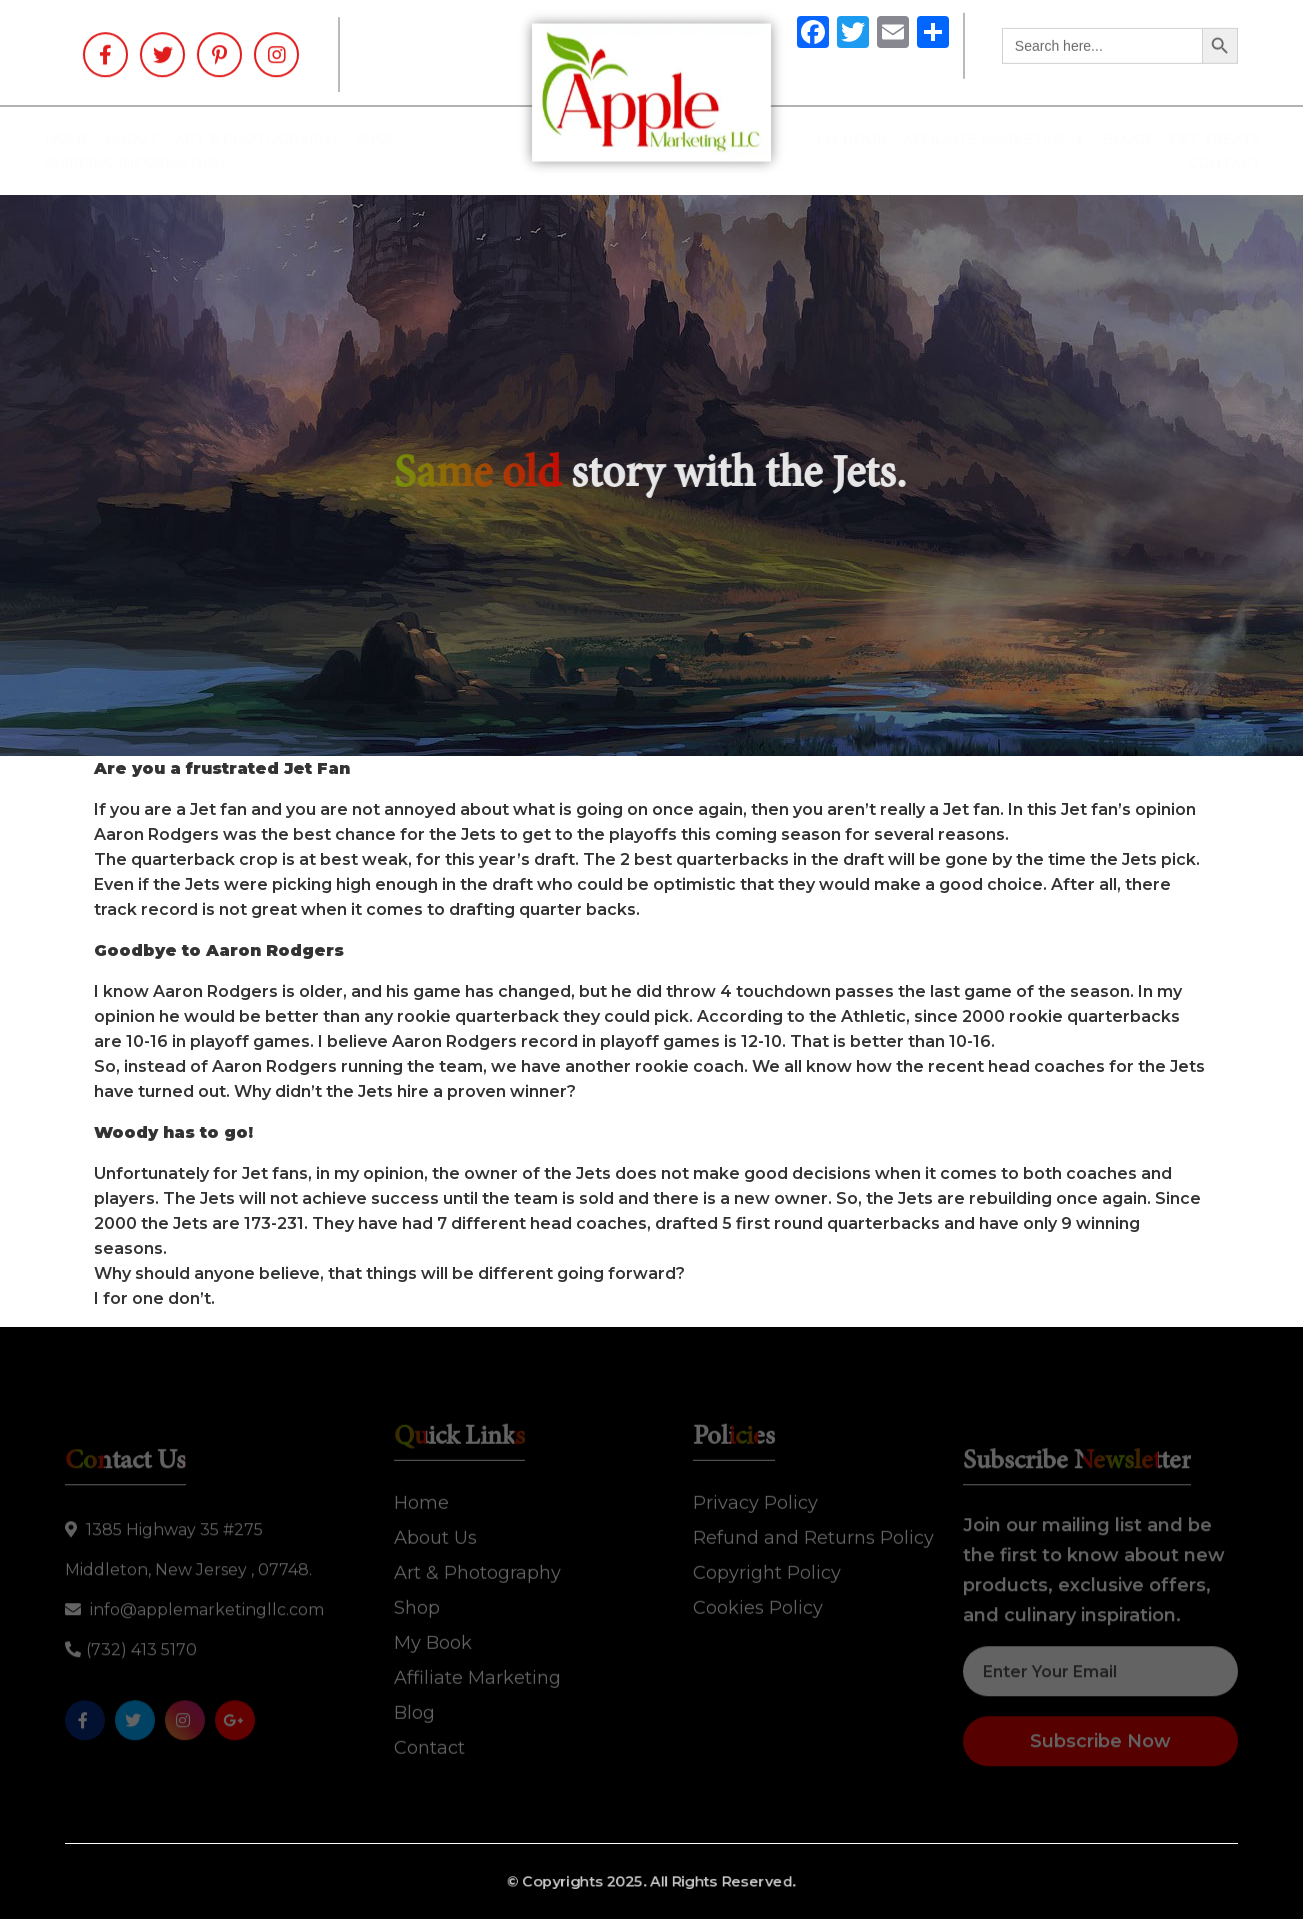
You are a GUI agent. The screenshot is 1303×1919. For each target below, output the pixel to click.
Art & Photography (273, 139)
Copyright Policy (767, 1568)
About (148, 139)
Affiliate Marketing (477, 1673)
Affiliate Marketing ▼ (979, 139)
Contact (1208, 163)
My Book (836, 139)
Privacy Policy (755, 1498)
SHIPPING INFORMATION (151, 163)
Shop (392, 139)
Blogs (1112, 139)
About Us (435, 1533)
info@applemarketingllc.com (194, 1614)
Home (83, 139)
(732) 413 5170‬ (131, 1654)
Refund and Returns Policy (813, 1533)
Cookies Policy (758, 1603)
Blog (414, 1708)
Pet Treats (1199, 139)
